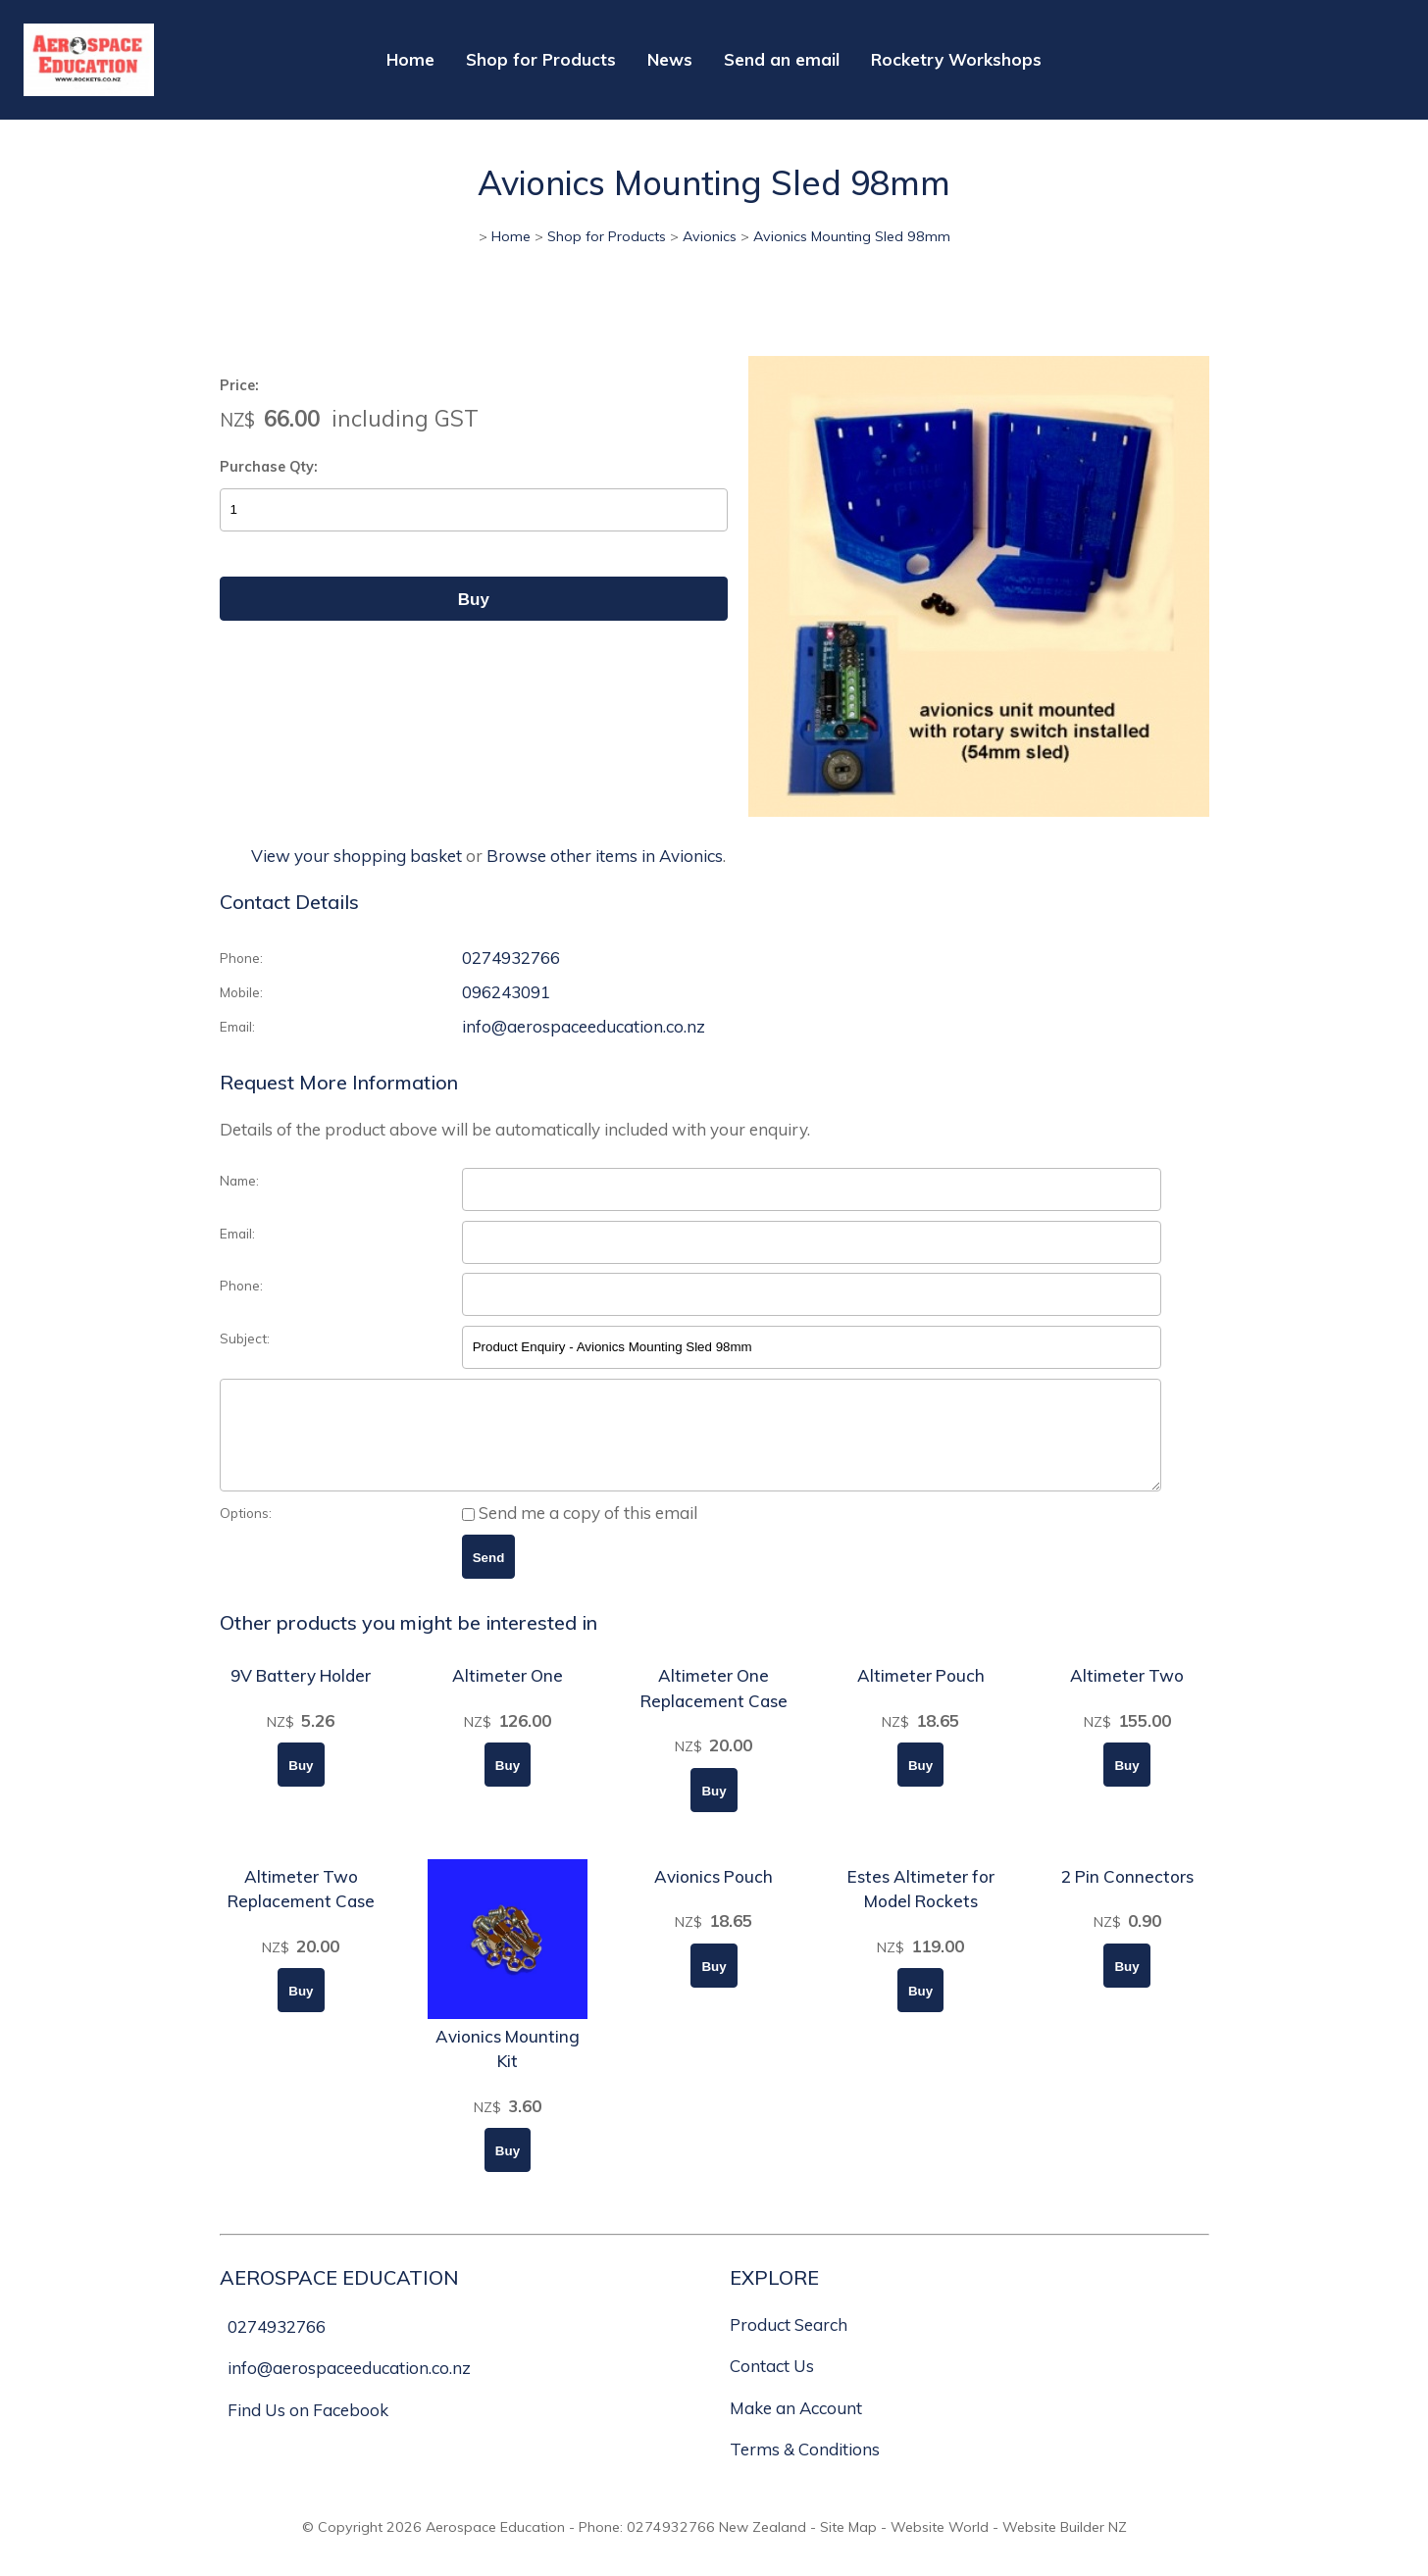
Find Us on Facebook (308, 2430)
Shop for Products (541, 59)
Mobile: (241, 992)
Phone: (241, 957)
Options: (246, 1533)
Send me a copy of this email (579, 1533)
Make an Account (796, 2428)
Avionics (710, 236)
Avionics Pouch (713, 1897)
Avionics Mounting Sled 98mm (851, 236)
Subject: (245, 1338)
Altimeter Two (1127, 1696)
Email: (237, 1026)
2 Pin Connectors (1127, 1897)
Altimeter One (507, 1696)
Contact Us (772, 2386)
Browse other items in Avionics (604, 855)
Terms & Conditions (805, 2469)
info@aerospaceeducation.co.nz (583, 1026)
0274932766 (511, 957)
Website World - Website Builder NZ (1009, 2547)
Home (410, 59)
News (669, 59)
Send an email (782, 59)
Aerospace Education (495, 2547)
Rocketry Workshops (956, 59)
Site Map (848, 2547)
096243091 (506, 992)
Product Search (788, 2345)
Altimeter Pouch (921, 1696)
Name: (239, 1180)
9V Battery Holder (300, 1696)
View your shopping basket (356, 855)
